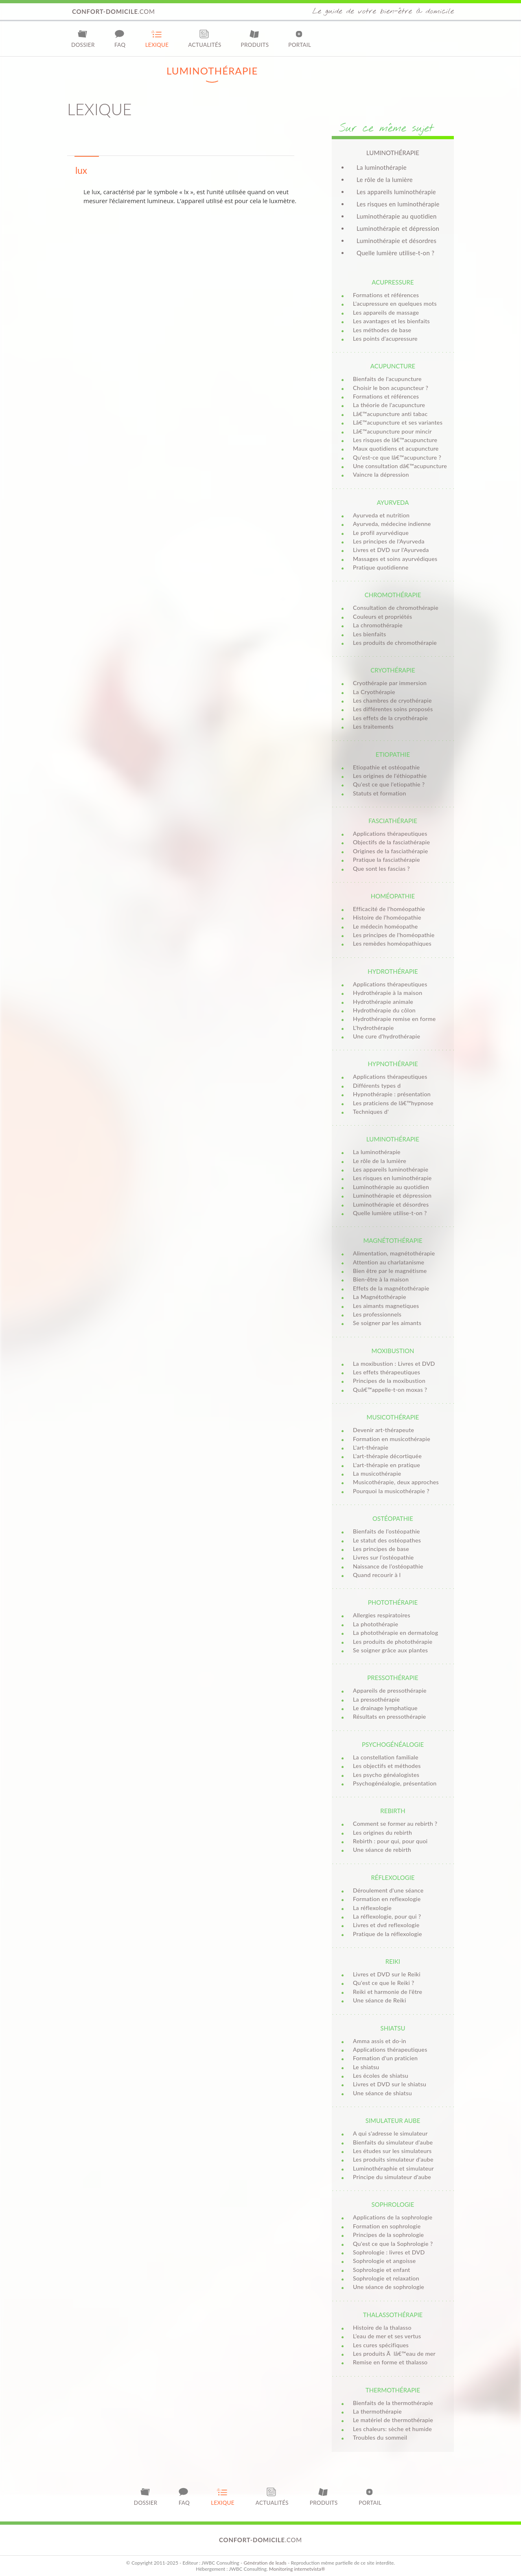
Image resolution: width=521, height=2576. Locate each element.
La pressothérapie (376, 1699)
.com (113, 11)
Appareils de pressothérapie (390, 1690)
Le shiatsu (366, 2066)
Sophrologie (393, 2204)
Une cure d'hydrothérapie (386, 1036)
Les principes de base (381, 1548)
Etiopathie (393, 754)
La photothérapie (375, 1624)
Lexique (157, 38)
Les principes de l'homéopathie (394, 934)
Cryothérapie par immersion (390, 682)
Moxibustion (393, 1350)
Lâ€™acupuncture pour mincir (392, 431)
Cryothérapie (392, 670)
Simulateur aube (393, 2120)
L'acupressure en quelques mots (395, 303)
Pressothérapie (392, 1677)
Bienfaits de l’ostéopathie (386, 1531)
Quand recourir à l (377, 1574)
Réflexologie (392, 1877)
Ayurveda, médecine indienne (392, 523)
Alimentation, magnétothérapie (394, 1253)
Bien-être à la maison (381, 1279)
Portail (299, 38)
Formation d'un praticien (385, 2058)
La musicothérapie (377, 1473)
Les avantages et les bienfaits (391, 321)
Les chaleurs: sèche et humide (392, 2428)
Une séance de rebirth (382, 1849)
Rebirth (392, 1810)
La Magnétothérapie (379, 1296)
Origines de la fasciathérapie (390, 851)
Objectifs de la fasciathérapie (391, 842)
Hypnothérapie (393, 1063)
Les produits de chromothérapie (395, 642)
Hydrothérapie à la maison (387, 992)
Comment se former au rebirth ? (395, 1823)
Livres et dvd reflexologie (386, 1924)
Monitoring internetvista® (297, 2569)
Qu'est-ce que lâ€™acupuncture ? (397, 457)
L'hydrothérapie (373, 1027)
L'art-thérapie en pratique (386, 1464)
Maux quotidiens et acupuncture (396, 448)
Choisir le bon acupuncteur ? (390, 387)
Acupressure (393, 282)
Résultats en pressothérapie (389, 1716)
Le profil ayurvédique (381, 532)
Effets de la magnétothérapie (391, 1288)
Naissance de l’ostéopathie (388, 1566)
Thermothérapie (393, 2390)
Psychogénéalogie (393, 1744)
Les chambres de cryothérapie (392, 700)
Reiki (392, 1961)
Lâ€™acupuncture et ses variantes (397, 422)
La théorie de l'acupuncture (389, 404)
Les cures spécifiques (381, 2345)
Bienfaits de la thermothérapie (393, 2402)
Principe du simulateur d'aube (392, 2176)
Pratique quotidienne (381, 567)
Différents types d (377, 1085)
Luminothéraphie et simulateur (393, 2168)
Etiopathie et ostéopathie (386, 767)
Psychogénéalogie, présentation (395, 1783)
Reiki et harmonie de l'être (387, 1991)
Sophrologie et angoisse (384, 2260)
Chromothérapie (393, 594)
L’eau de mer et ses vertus (387, 2336)
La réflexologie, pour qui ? (387, 1916)
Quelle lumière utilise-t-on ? (395, 252)
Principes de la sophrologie (388, 2234)
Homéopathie (393, 896)
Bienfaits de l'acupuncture (387, 378)
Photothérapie (393, 1602)
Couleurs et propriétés (382, 616)
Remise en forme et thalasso (390, 2362)
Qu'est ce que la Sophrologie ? (393, 2243)
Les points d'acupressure (385, 338)
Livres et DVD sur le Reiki (386, 1974)
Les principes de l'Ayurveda (389, 541)
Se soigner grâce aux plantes (390, 1650)
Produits (255, 38)
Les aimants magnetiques (386, 1305)
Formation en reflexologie (387, 1898)
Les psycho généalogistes (386, 1774)
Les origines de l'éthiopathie (390, 775)
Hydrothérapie (393, 971)
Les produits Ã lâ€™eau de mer (394, 2353)
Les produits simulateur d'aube (393, 2159)
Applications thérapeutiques (390, 833)
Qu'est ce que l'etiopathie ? (389, 784)
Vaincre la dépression (381, 474)
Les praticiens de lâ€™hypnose (393, 1103)
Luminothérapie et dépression (398, 228)
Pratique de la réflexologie (387, 1933)
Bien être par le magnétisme (390, 1270)
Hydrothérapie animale (383, 1001)
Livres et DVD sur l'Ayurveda (391, 549)
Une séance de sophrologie (388, 2286)
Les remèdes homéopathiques (392, 943)
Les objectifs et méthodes (387, 1765)
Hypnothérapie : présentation (392, 1094)
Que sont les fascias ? (381, 868)
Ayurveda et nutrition (381, 515)
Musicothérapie (392, 1417)
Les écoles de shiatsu (380, 2075)
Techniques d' (371, 1111)
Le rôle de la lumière (385, 179)
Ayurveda (393, 502)
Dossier (83, 38)
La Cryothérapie (374, 691)
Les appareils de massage (386, 312)
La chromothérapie (378, 625)
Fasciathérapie (392, 820)
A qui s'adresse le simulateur (390, 2133)
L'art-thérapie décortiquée (387, 1455)
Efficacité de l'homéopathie (389, 908)
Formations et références (386, 294)
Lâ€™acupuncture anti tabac (390, 413)
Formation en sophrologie (387, 2226)
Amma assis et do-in (379, 2040)
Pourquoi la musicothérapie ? (391, 1490)
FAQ (120, 38)
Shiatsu (393, 2028)
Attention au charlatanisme (388, 1262)
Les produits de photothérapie (392, 1641)
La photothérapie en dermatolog (395, 1632)
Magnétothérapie (392, 1240)
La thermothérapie (377, 2411)
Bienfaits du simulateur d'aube (393, 2142)
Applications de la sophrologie (392, 2217)
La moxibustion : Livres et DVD (394, 1363)
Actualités (204, 38)
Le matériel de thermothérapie (393, 2419)
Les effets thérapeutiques (386, 1372)
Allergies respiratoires (381, 1615)
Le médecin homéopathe (385, 926)
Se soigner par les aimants (387, 1322)
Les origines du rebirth (382, 1832)
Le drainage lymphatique (385, 1707)
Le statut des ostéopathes (387, 1540)
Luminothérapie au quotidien (397, 216)
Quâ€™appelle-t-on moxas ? (390, 1389)
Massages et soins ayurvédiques (395, 558)
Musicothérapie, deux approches (396, 1482)
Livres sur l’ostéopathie (383, 1557)
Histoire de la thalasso (382, 2327)
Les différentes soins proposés (393, 708)
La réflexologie (372, 1907)
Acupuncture (392, 366)
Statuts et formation (379, 793)
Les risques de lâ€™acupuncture (395, 439)
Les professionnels (377, 1314)
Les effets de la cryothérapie (390, 717)
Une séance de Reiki (379, 2000)
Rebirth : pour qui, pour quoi (390, 1841)
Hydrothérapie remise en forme (394, 1018)
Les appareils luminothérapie (396, 191)
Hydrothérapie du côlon (384, 1010)
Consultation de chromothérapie (395, 607)
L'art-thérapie (370, 1447)
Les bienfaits (369, 634)
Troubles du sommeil (380, 2437)
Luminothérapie (392, 1139)
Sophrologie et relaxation (386, 2278)
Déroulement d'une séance (388, 1890)
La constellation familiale (385, 1757)
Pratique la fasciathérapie (386, 859)
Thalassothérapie (393, 2314)
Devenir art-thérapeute (383, 1429)
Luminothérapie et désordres (396, 240)
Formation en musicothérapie (391, 1438)
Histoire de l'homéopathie (387, 917)
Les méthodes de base (382, 329)
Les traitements (373, 726)
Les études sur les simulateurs (392, 2150)
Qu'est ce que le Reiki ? (383, 1982)
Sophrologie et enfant (381, 2269)
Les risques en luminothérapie (398, 204)
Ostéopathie (392, 1518)
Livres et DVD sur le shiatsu (389, 2084)
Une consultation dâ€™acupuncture (400, 465)
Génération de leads (264, 2563)
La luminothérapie (382, 167)
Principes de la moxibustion (389, 1380)
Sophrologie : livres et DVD (389, 2252)
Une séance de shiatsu (382, 2093)
